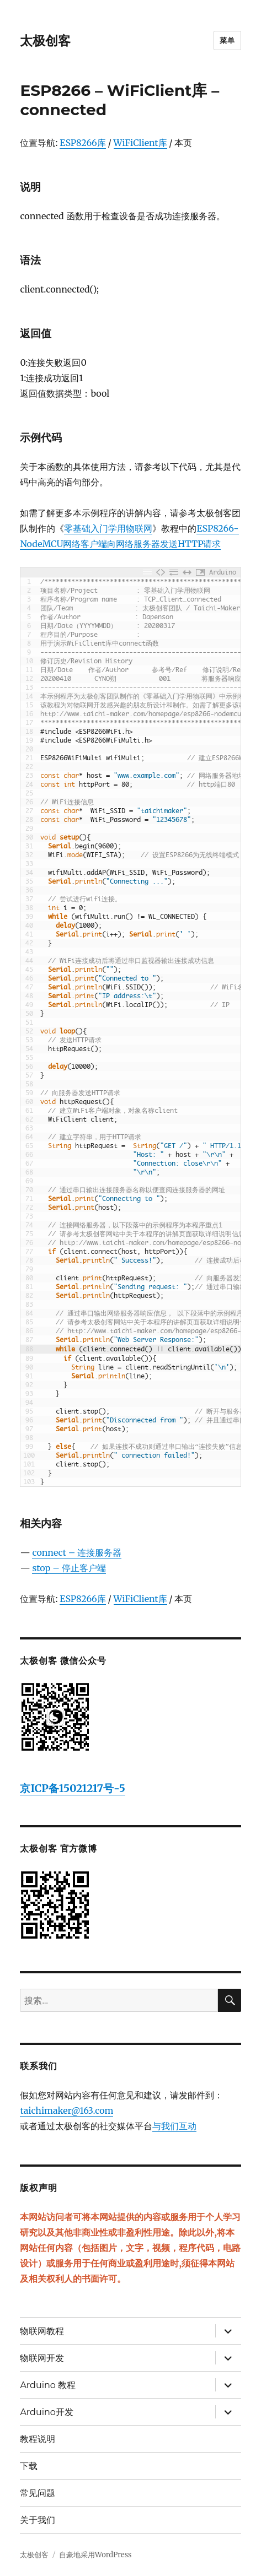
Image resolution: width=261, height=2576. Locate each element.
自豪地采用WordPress (95, 2554)
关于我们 (37, 2520)
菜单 (227, 40)
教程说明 (37, 2439)
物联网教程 (42, 2331)
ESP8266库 (82, 142)
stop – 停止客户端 (68, 1567)
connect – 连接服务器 (76, 1552)
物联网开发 (42, 2358)
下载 (29, 2466)
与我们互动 (174, 2125)
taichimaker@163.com (66, 2110)
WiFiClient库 (140, 142)
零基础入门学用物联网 (108, 528)
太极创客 (45, 40)
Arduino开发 (46, 2412)
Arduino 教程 (48, 2385)
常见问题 (37, 2493)
